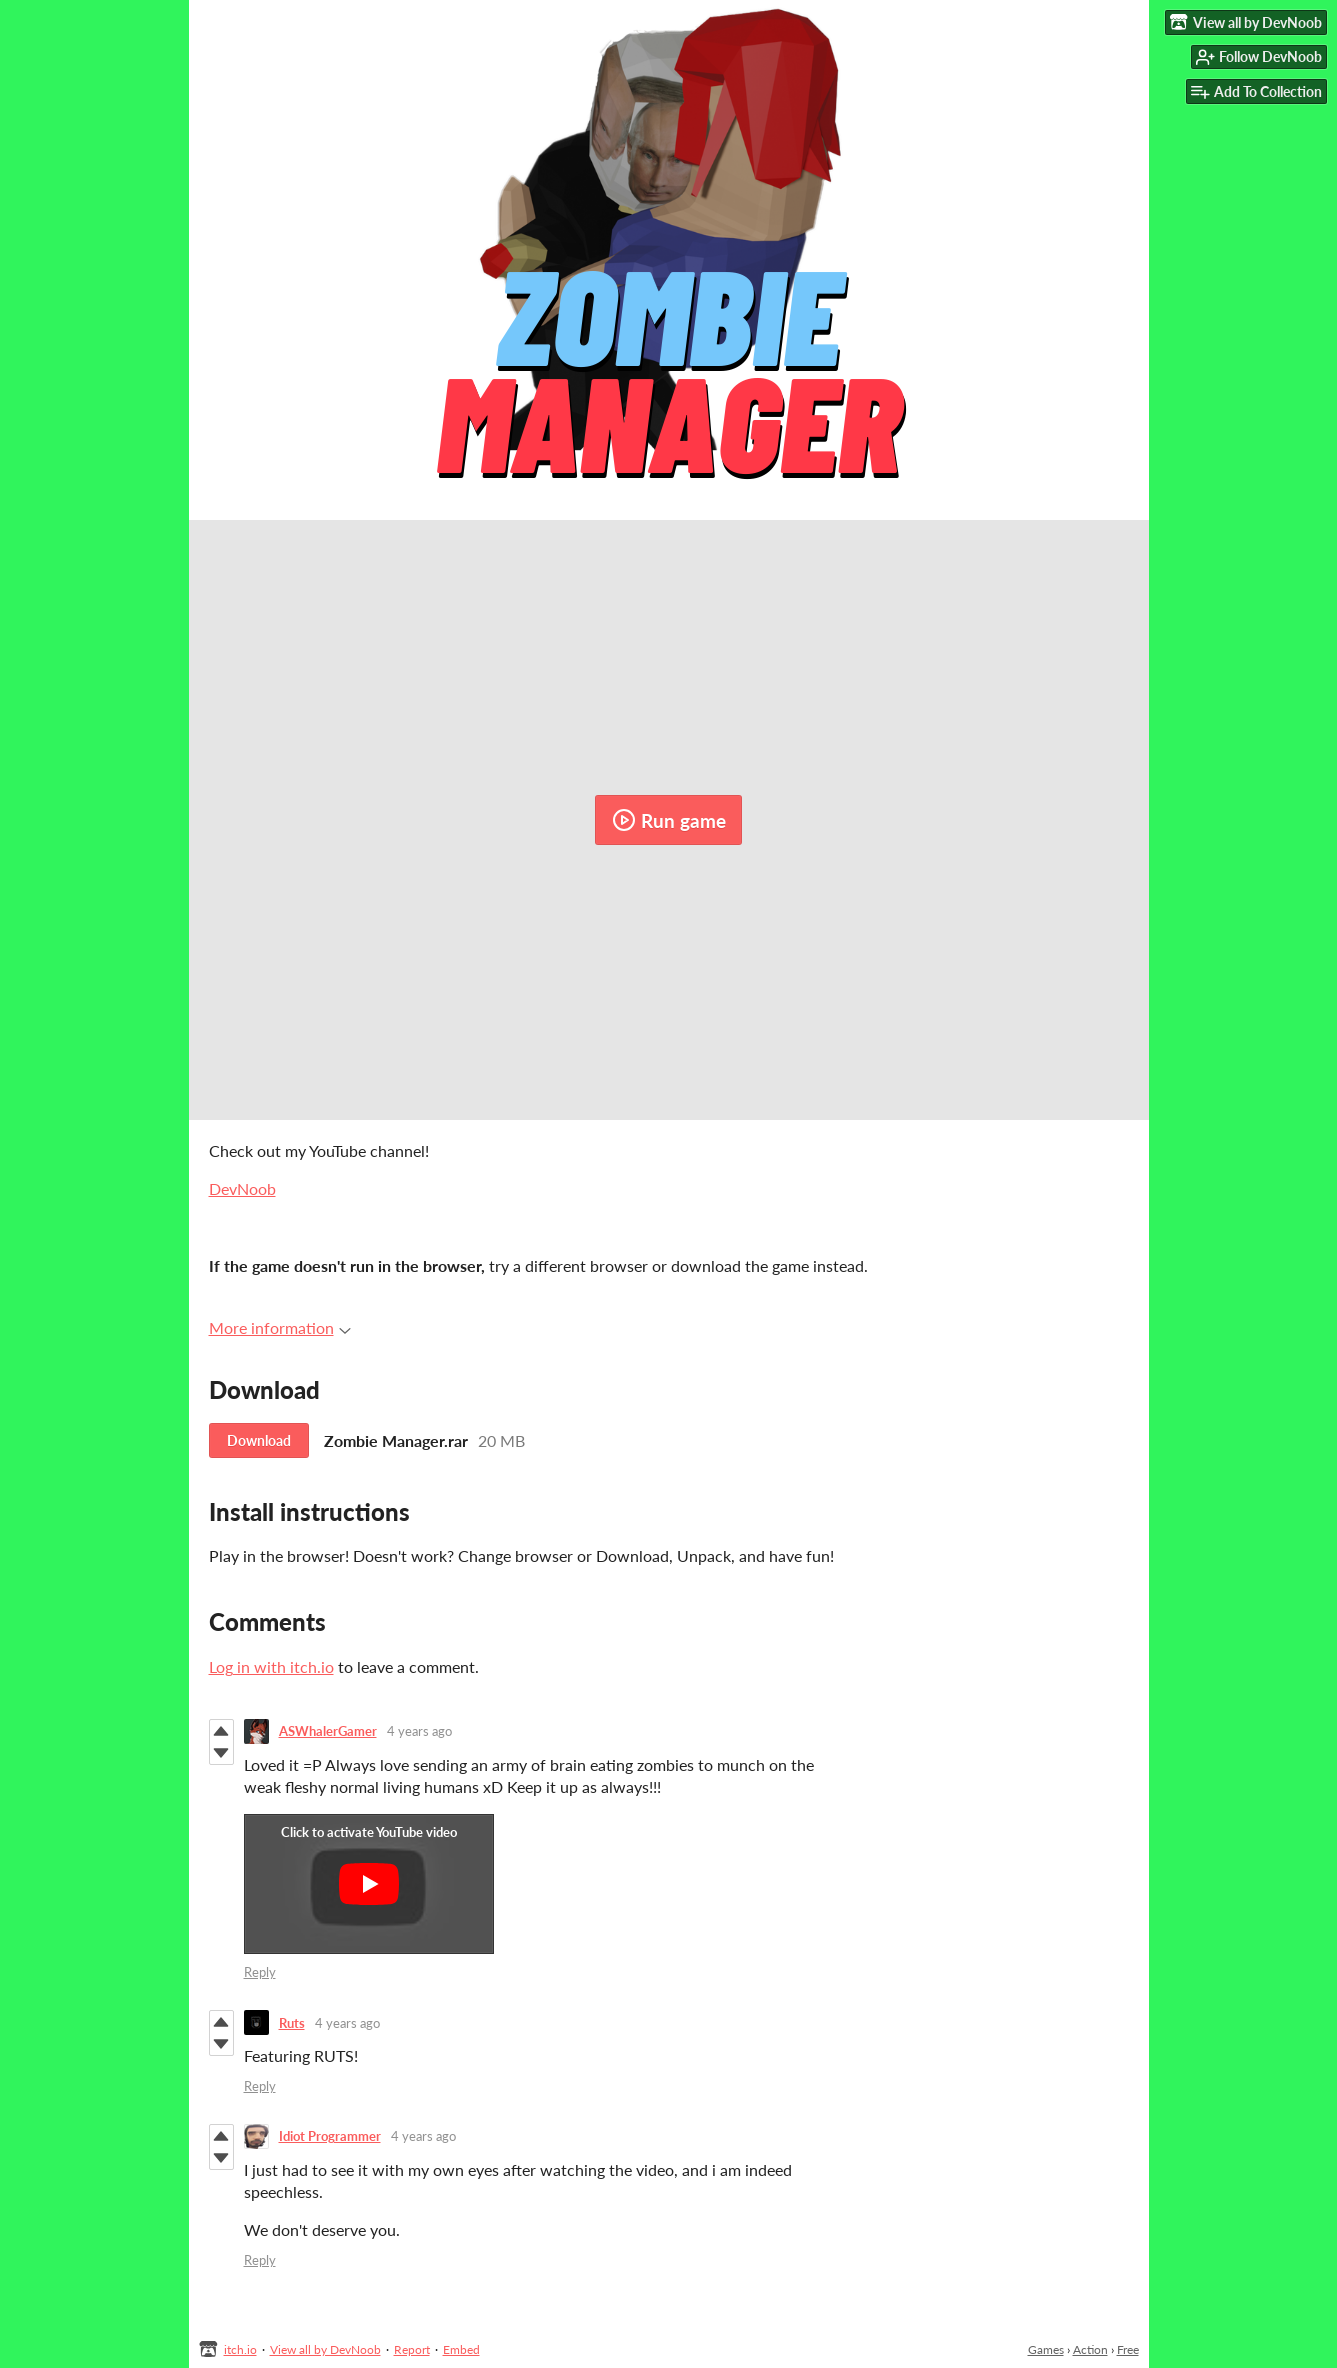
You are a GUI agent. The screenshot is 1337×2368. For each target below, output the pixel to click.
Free (1128, 2349)
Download (259, 1440)
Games (1046, 2349)
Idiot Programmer (330, 2136)
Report (412, 2349)
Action (1090, 2349)
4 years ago (419, 1731)
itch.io (240, 2349)
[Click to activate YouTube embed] (369, 1884)
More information (280, 1327)
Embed (461, 2349)
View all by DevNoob (325, 2349)
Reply (260, 1972)
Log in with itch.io (271, 1666)
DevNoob (242, 1188)
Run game (669, 820)
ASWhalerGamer (328, 1731)
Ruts (292, 2023)
